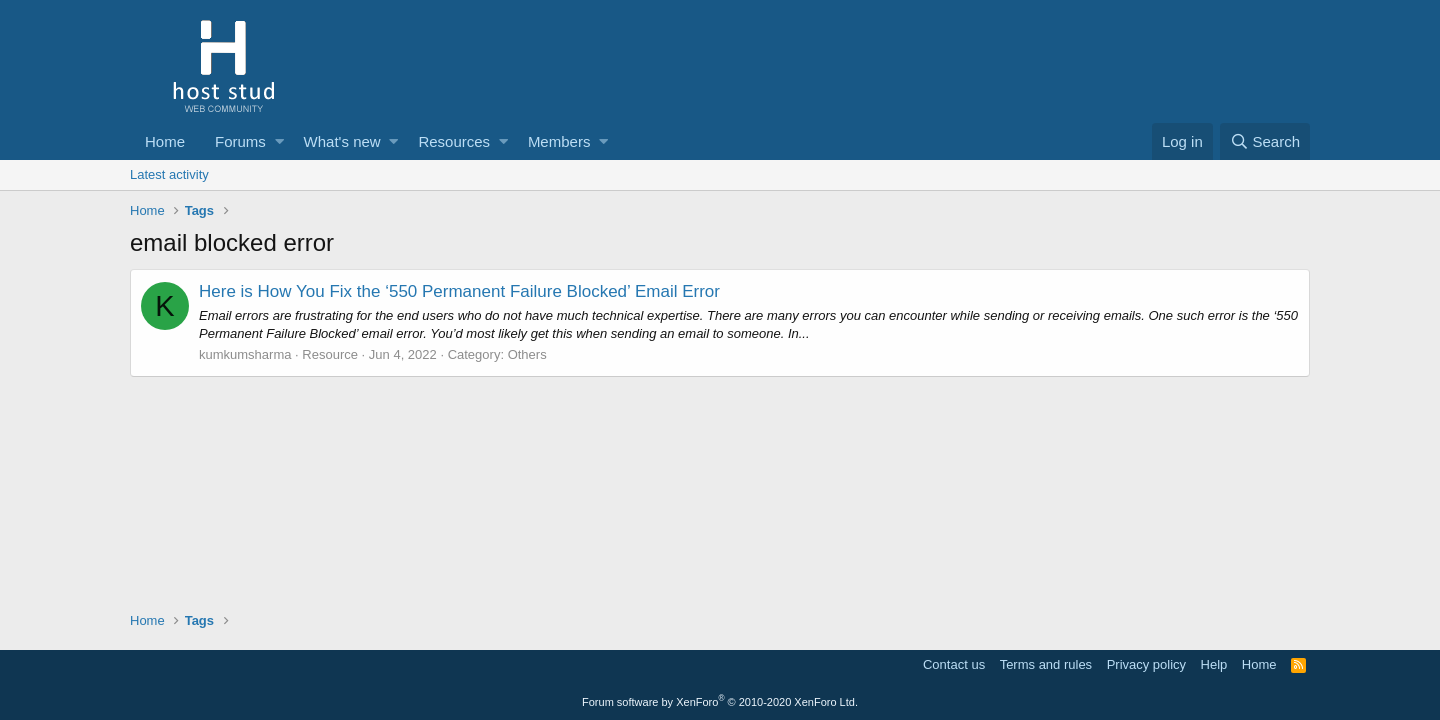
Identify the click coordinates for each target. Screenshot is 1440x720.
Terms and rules (1046, 664)
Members (559, 141)
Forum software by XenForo (720, 702)
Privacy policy (1146, 664)
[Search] (1265, 141)
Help (1214, 664)
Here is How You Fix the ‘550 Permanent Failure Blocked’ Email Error (459, 291)
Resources (454, 141)
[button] (279, 141)
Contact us (954, 664)
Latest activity (169, 174)
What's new (342, 141)
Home (165, 141)
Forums (240, 141)
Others (527, 354)
